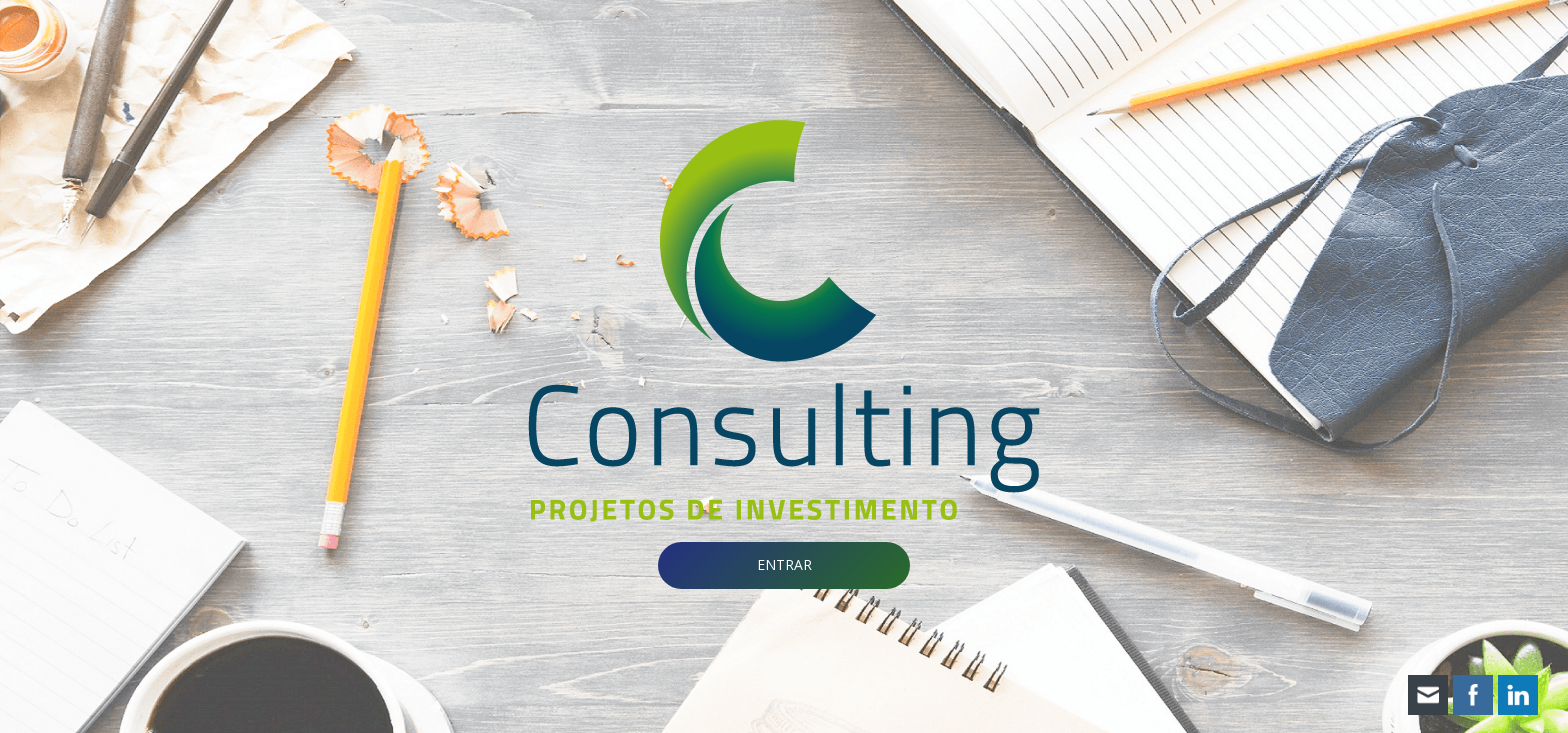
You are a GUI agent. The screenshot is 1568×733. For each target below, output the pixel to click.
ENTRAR (784, 564)
